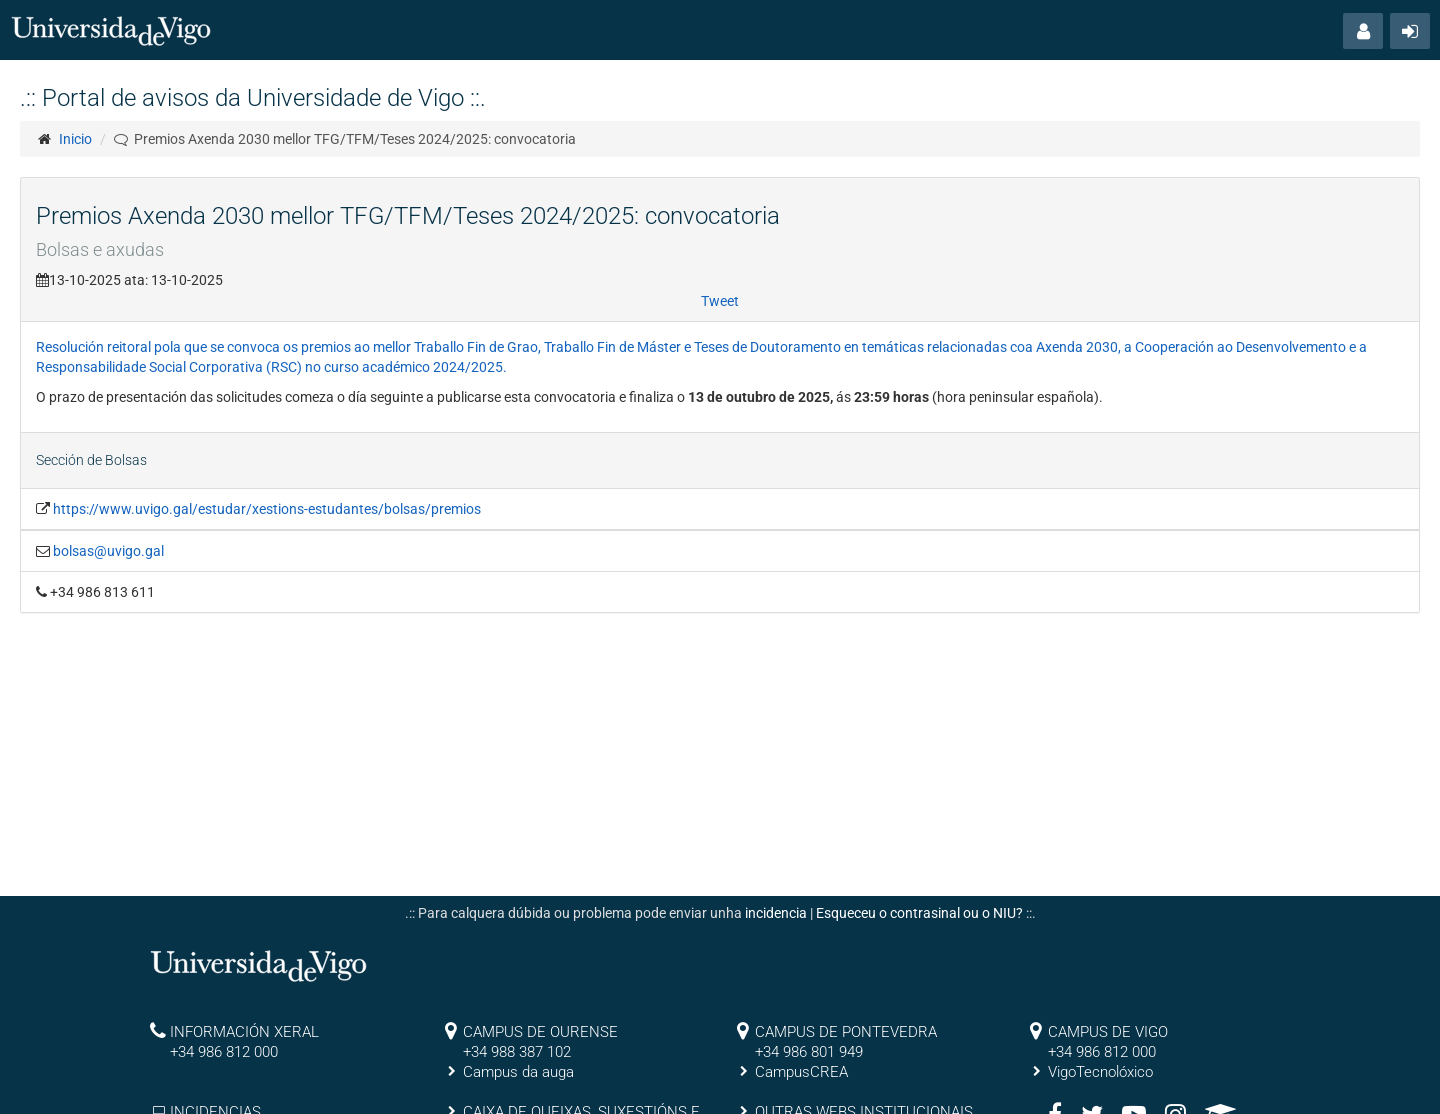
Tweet (720, 301)
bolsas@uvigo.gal (108, 551)
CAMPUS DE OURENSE (540, 1032)
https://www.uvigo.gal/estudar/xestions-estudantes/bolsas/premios (267, 509)
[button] (1363, 31)
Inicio (75, 139)
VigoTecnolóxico (1100, 1072)
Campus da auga (518, 1072)
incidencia (776, 913)
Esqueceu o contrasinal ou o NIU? (919, 913)
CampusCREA (801, 1072)
